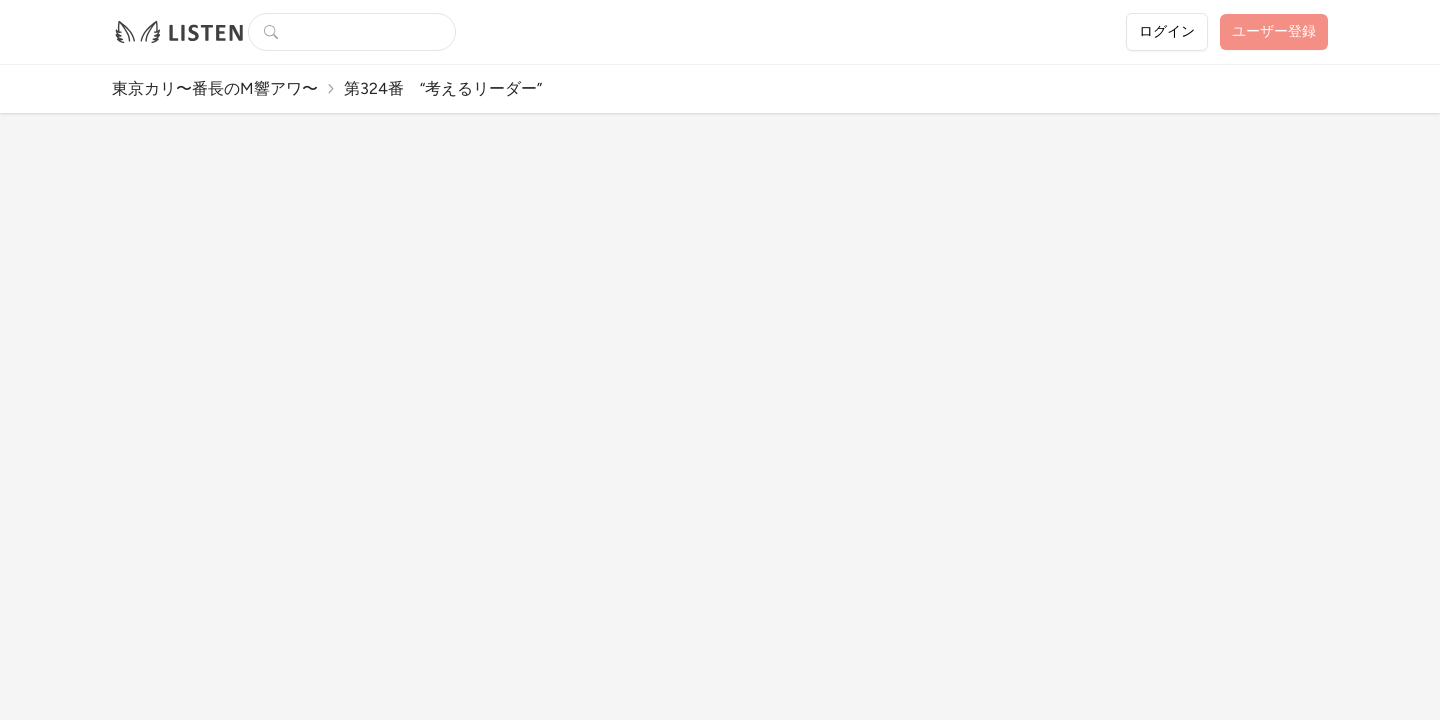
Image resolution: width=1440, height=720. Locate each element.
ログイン (1167, 31)
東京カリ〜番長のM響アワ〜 (215, 88)
